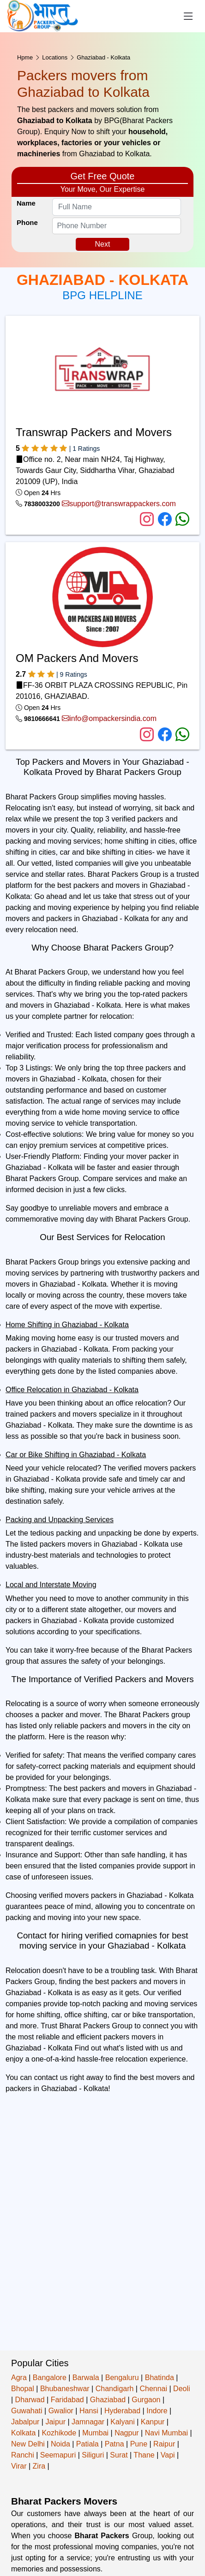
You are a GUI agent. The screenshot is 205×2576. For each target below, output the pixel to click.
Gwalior (60, 2411)
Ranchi (22, 2455)
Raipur (164, 2444)
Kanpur (153, 2422)
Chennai (153, 2389)
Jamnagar (88, 2422)
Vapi (168, 2455)
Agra (19, 2377)
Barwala (85, 2377)
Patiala (87, 2444)
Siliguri (93, 2455)
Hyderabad (122, 2411)
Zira (39, 2466)
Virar (19, 2466)
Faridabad (67, 2400)
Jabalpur (25, 2422)
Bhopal (22, 2389)
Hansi (88, 2411)
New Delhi (28, 2444)
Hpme (25, 57)
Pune (138, 2444)
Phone (27, 222)
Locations (54, 57)
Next (102, 244)
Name (26, 203)
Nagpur (127, 2433)
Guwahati (26, 2411)
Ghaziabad (108, 2400)
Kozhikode (59, 2433)
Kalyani (122, 2422)
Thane (143, 2455)
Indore (156, 2411)
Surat (118, 2455)
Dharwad (30, 2400)
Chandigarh (115, 2389)
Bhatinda (159, 2377)
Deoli (181, 2389)
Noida (60, 2444)
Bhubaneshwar (65, 2389)
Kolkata (23, 2433)
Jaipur (55, 2422)
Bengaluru (122, 2377)
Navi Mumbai (166, 2433)
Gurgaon (146, 2400)
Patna (114, 2444)
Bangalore (49, 2377)
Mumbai (95, 2433)
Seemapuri (58, 2455)
